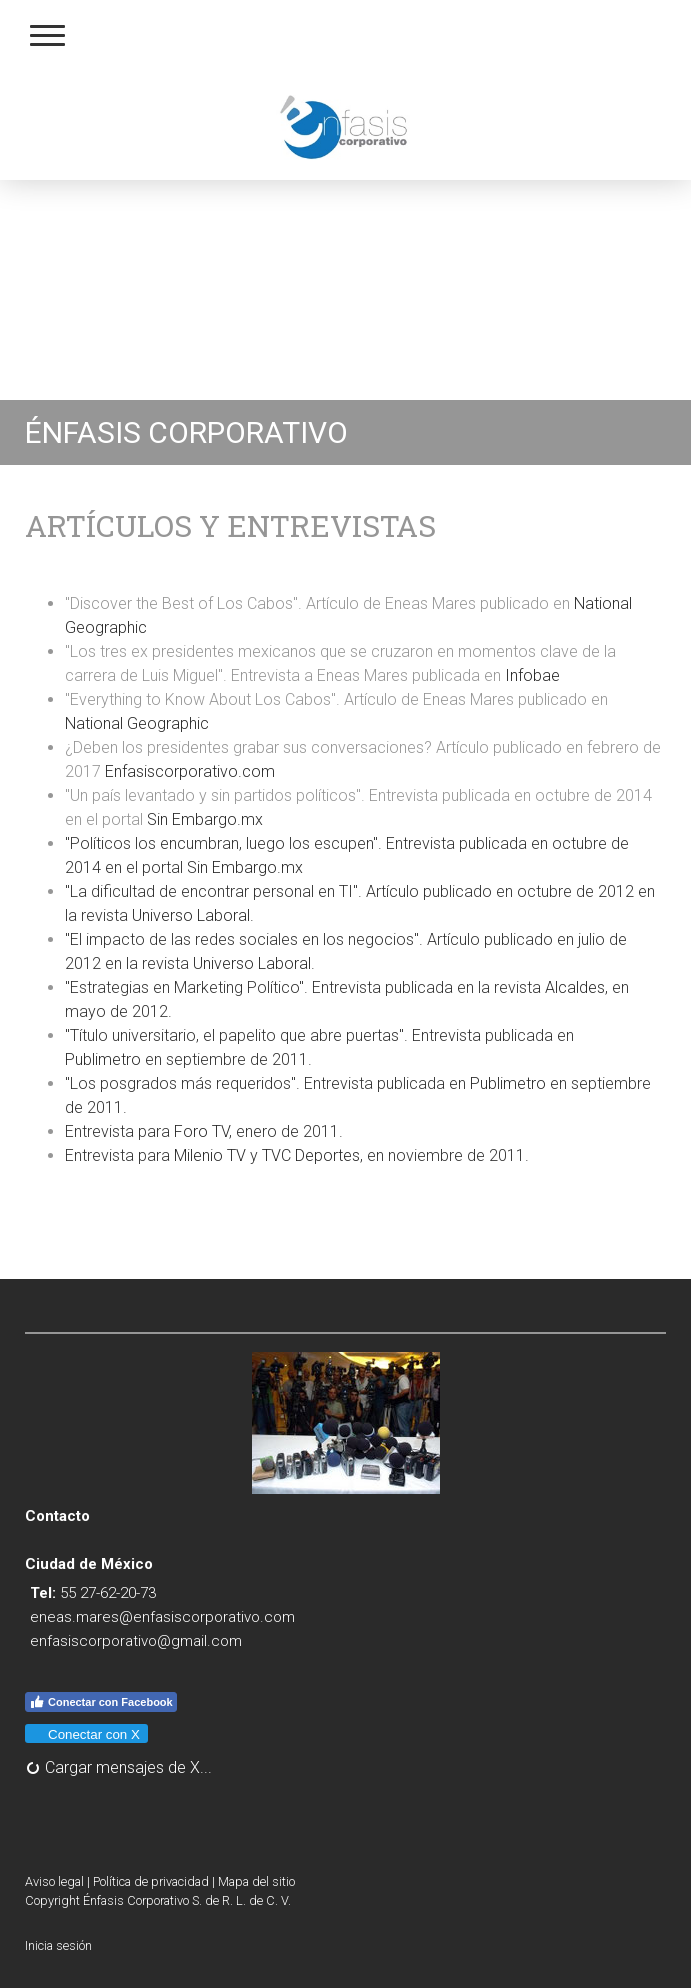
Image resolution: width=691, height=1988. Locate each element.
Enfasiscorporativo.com (190, 771)
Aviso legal (54, 1881)
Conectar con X (85, 1734)
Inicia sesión (58, 1945)
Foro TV (201, 1131)
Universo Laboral (191, 915)
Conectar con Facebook (101, 1702)
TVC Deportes (311, 1155)
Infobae (532, 675)
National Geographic (139, 723)
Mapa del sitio (256, 1881)
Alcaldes (575, 987)
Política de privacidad (151, 1881)
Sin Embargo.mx (205, 819)
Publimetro (103, 1059)
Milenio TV (210, 1155)
